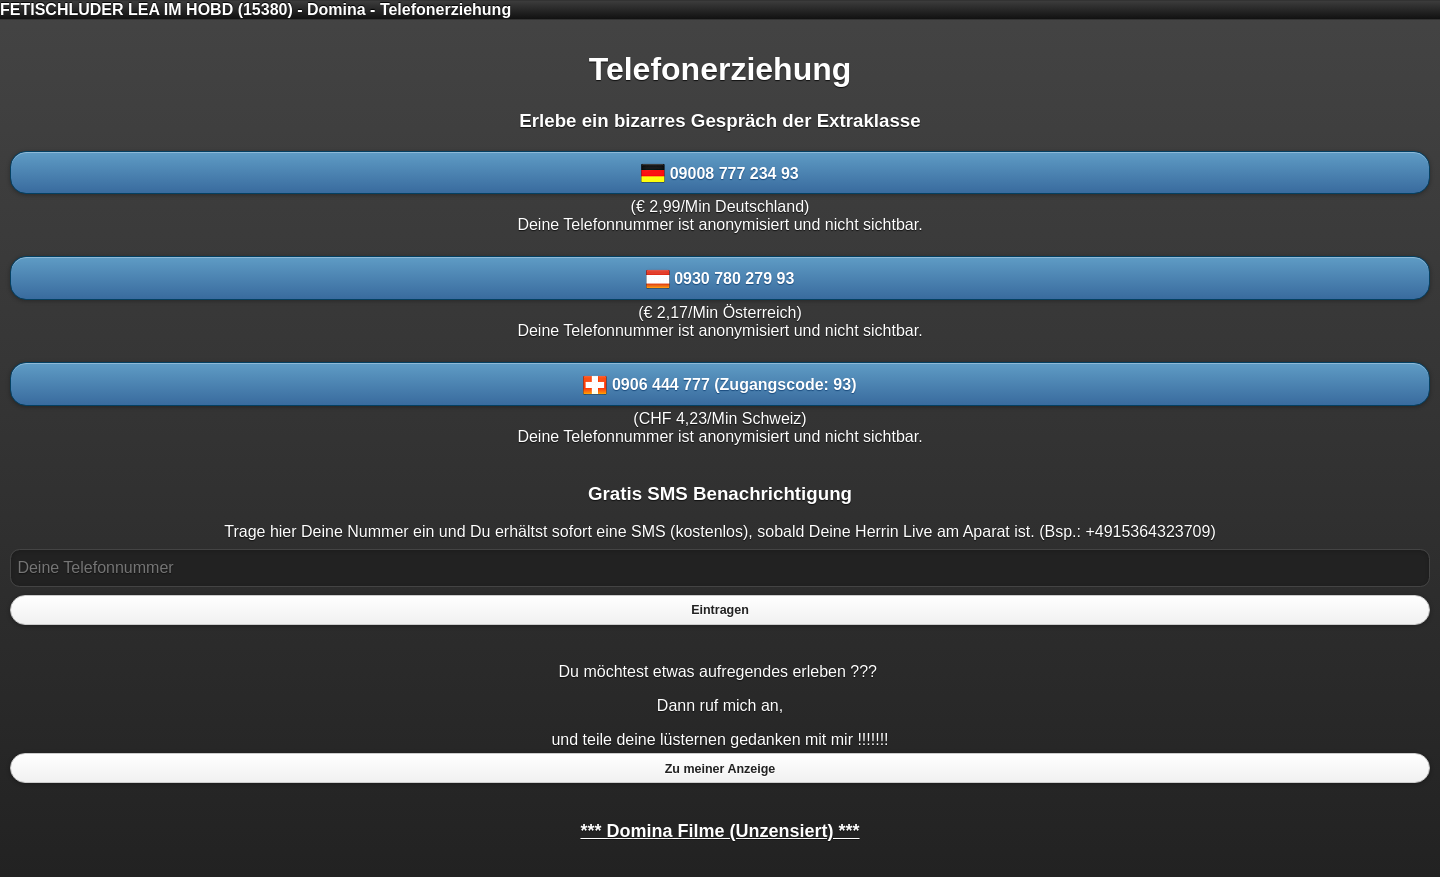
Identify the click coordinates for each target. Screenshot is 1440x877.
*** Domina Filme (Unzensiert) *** (719, 831)
